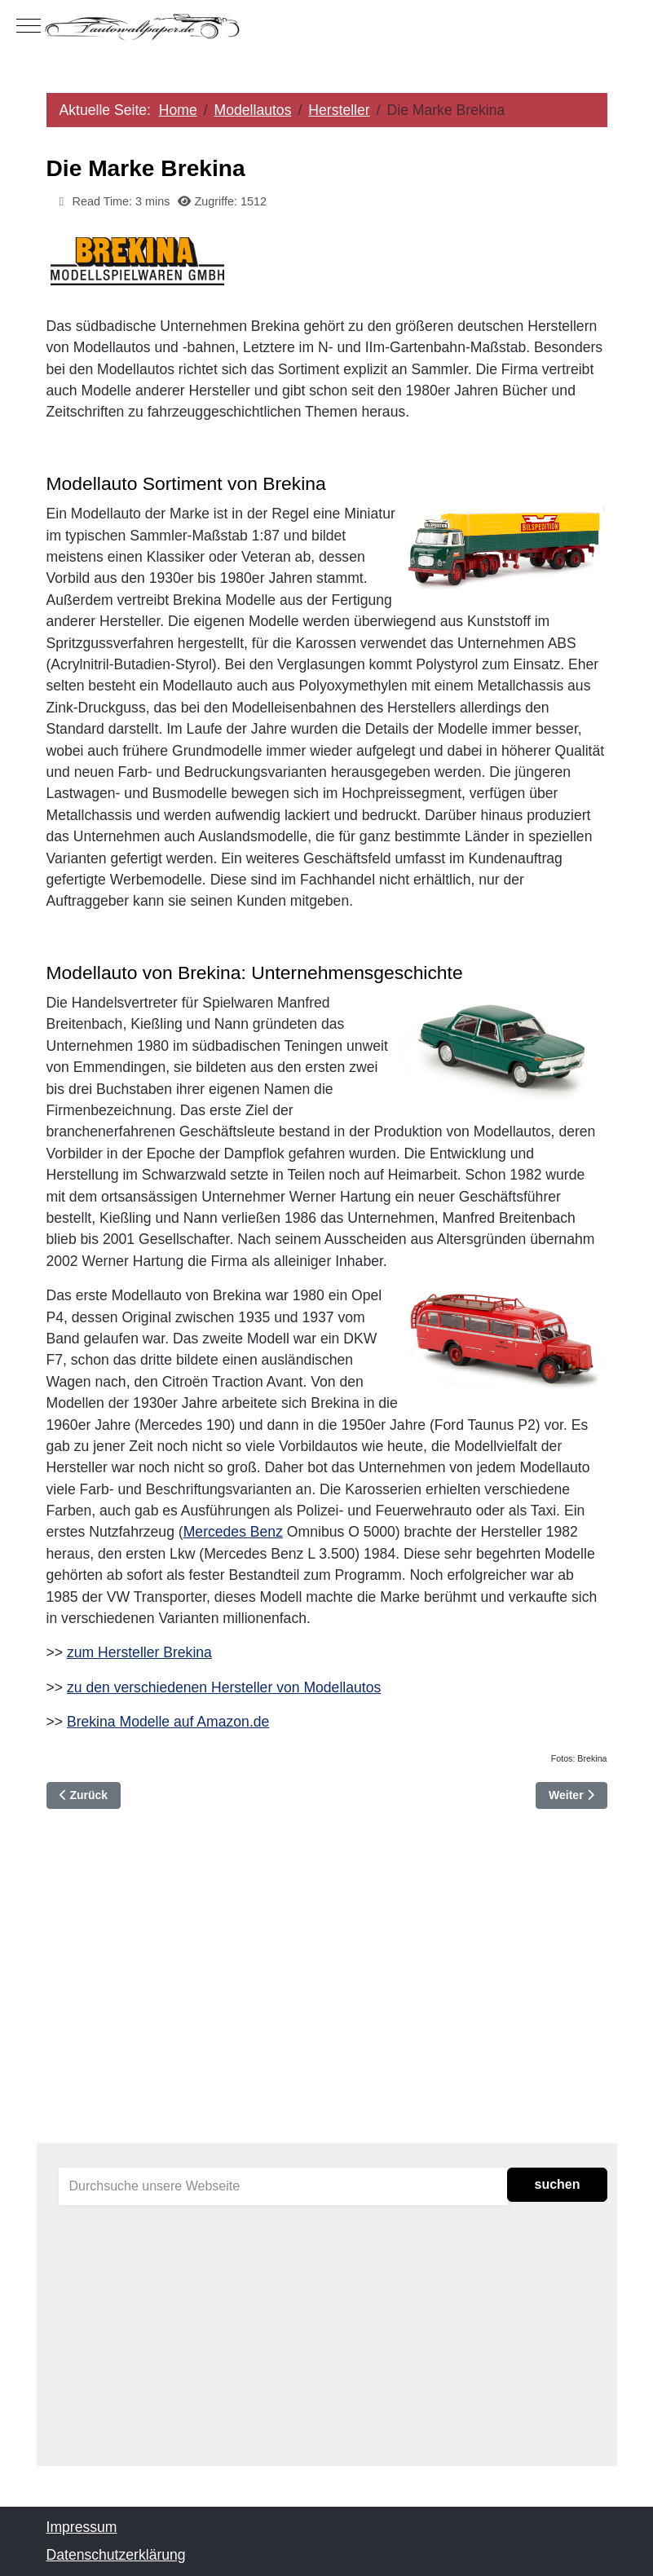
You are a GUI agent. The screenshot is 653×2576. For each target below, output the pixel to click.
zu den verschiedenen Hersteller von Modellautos (224, 1687)
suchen (557, 2184)
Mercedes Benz (233, 1532)
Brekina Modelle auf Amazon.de (168, 1722)
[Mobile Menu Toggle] (28, 26)
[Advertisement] (327, 2000)
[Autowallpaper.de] (326, 26)
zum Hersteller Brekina (139, 1652)
